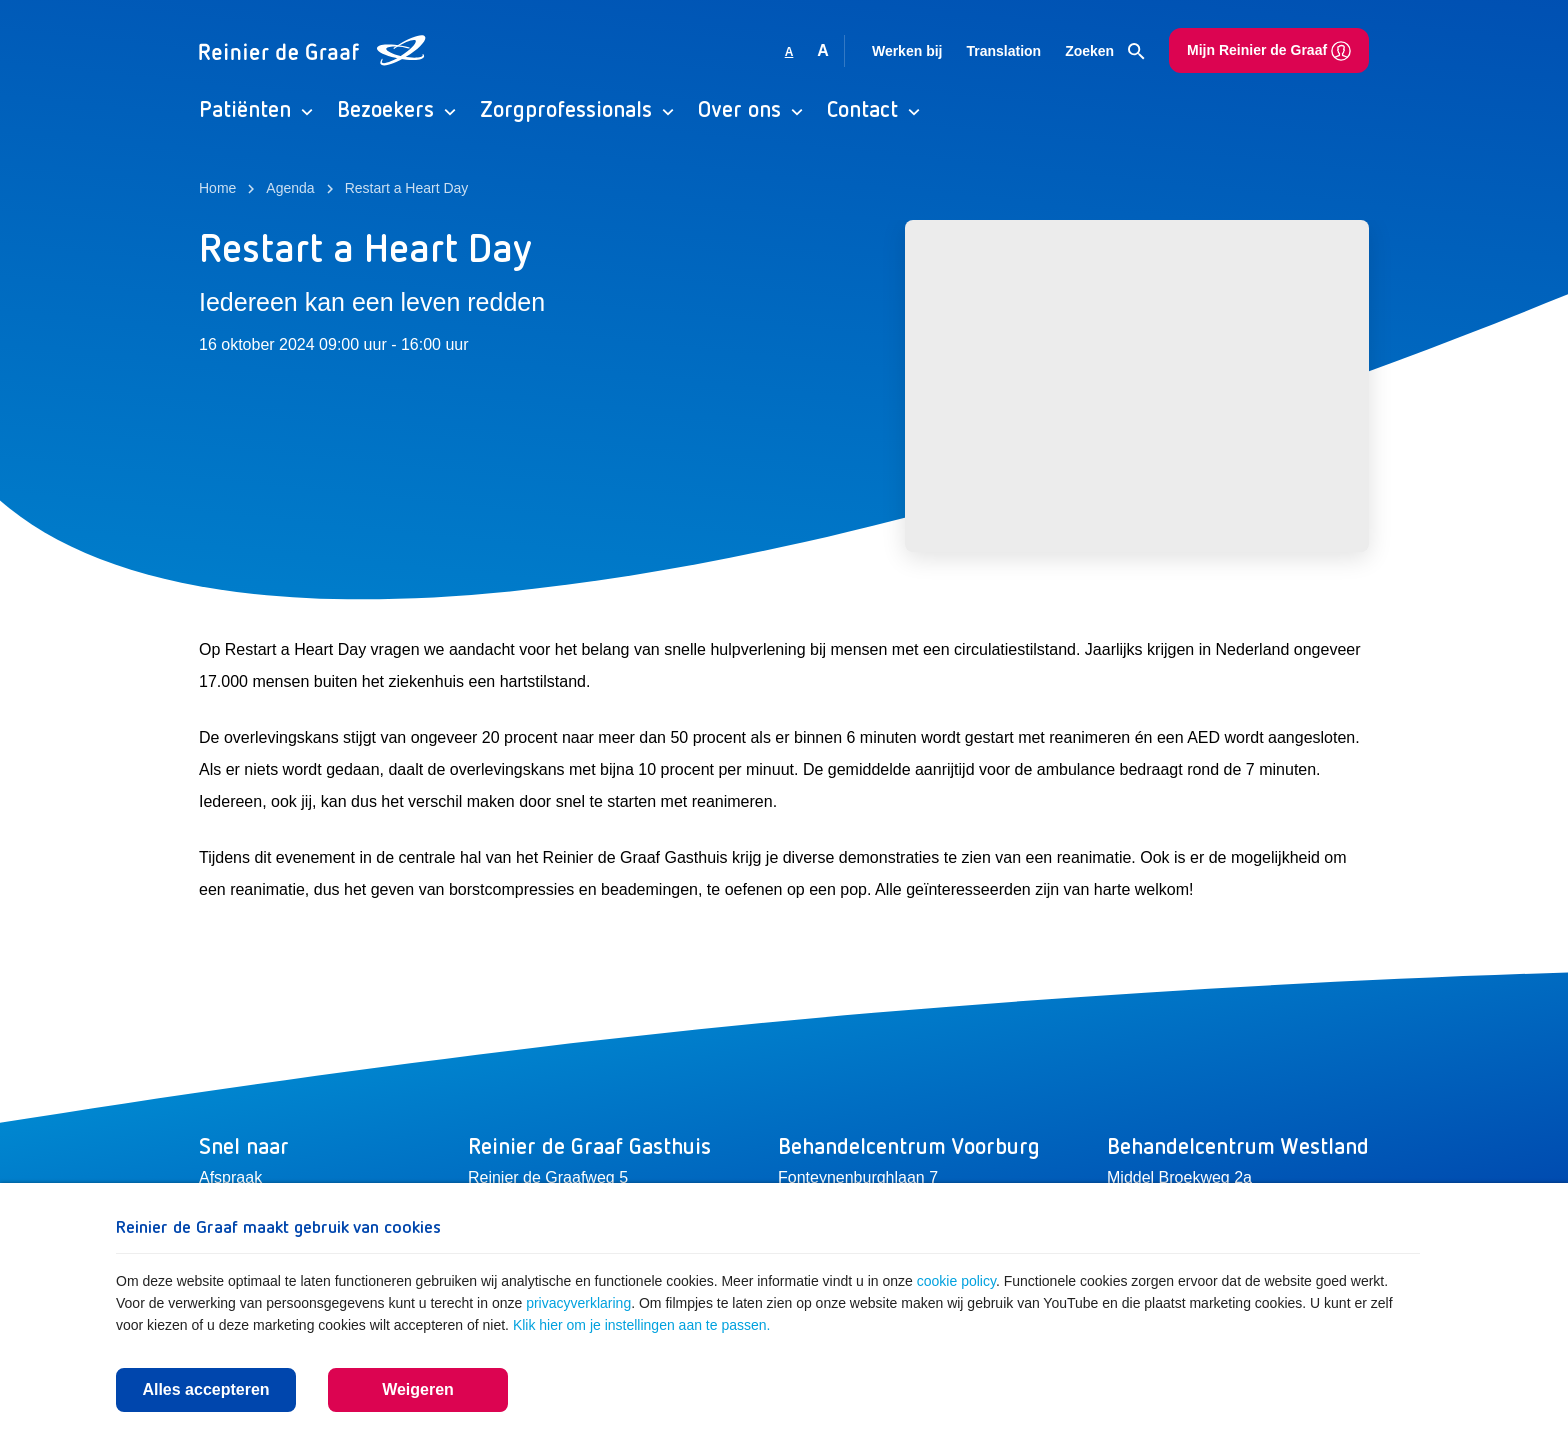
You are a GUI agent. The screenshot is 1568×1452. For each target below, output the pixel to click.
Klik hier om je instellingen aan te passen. (642, 1325)
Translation (1003, 51)
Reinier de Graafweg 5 (548, 1177)
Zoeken (1105, 52)
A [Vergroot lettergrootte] (823, 50)
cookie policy (956, 1281)
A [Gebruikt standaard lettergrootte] (789, 52)
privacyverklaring (578, 1303)
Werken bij (907, 51)
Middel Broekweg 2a (1179, 1177)
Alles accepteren (205, 1389)
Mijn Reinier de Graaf (1269, 51)
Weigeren (418, 1389)
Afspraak (230, 1177)
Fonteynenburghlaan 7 (858, 1177)
